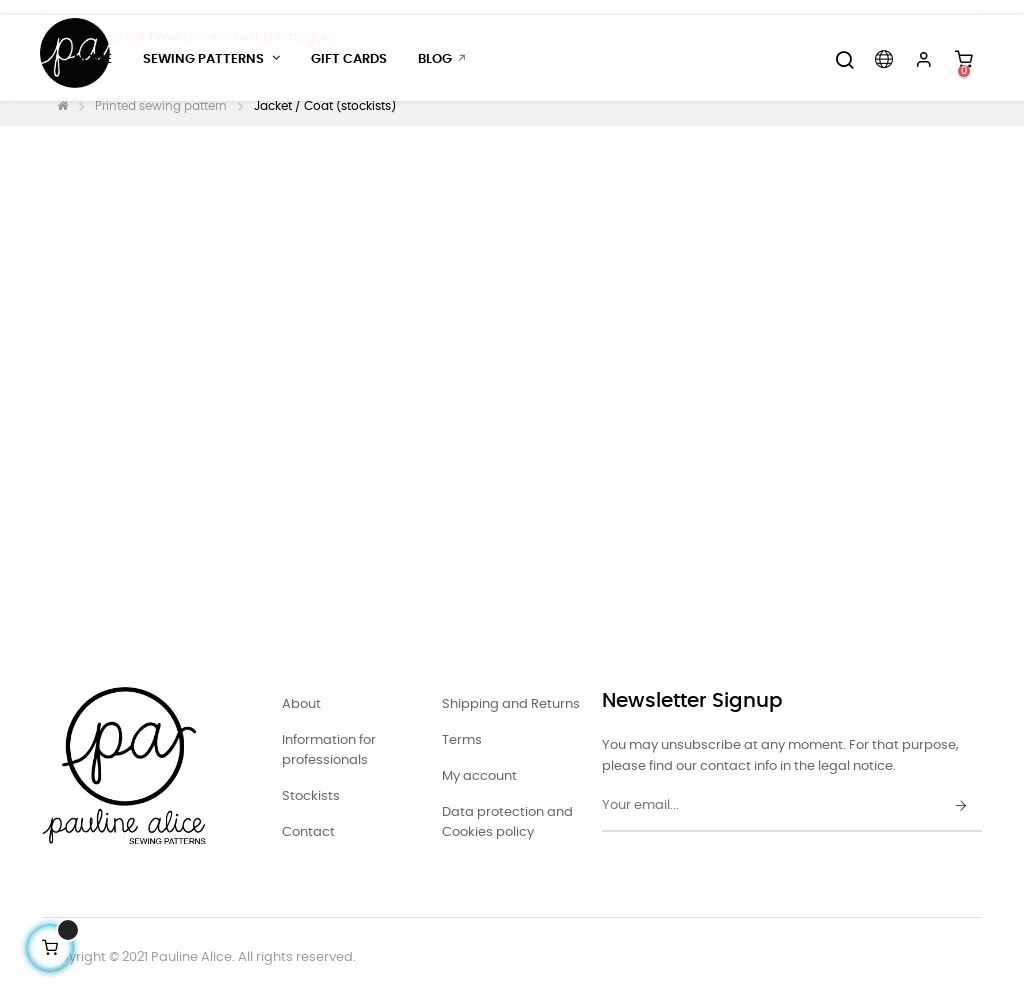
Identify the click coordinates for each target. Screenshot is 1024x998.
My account (479, 776)
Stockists (311, 796)
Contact (308, 832)
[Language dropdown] (884, 60)
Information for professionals (329, 750)
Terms (462, 740)
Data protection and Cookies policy (507, 822)
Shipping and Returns (511, 704)
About (301, 704)
